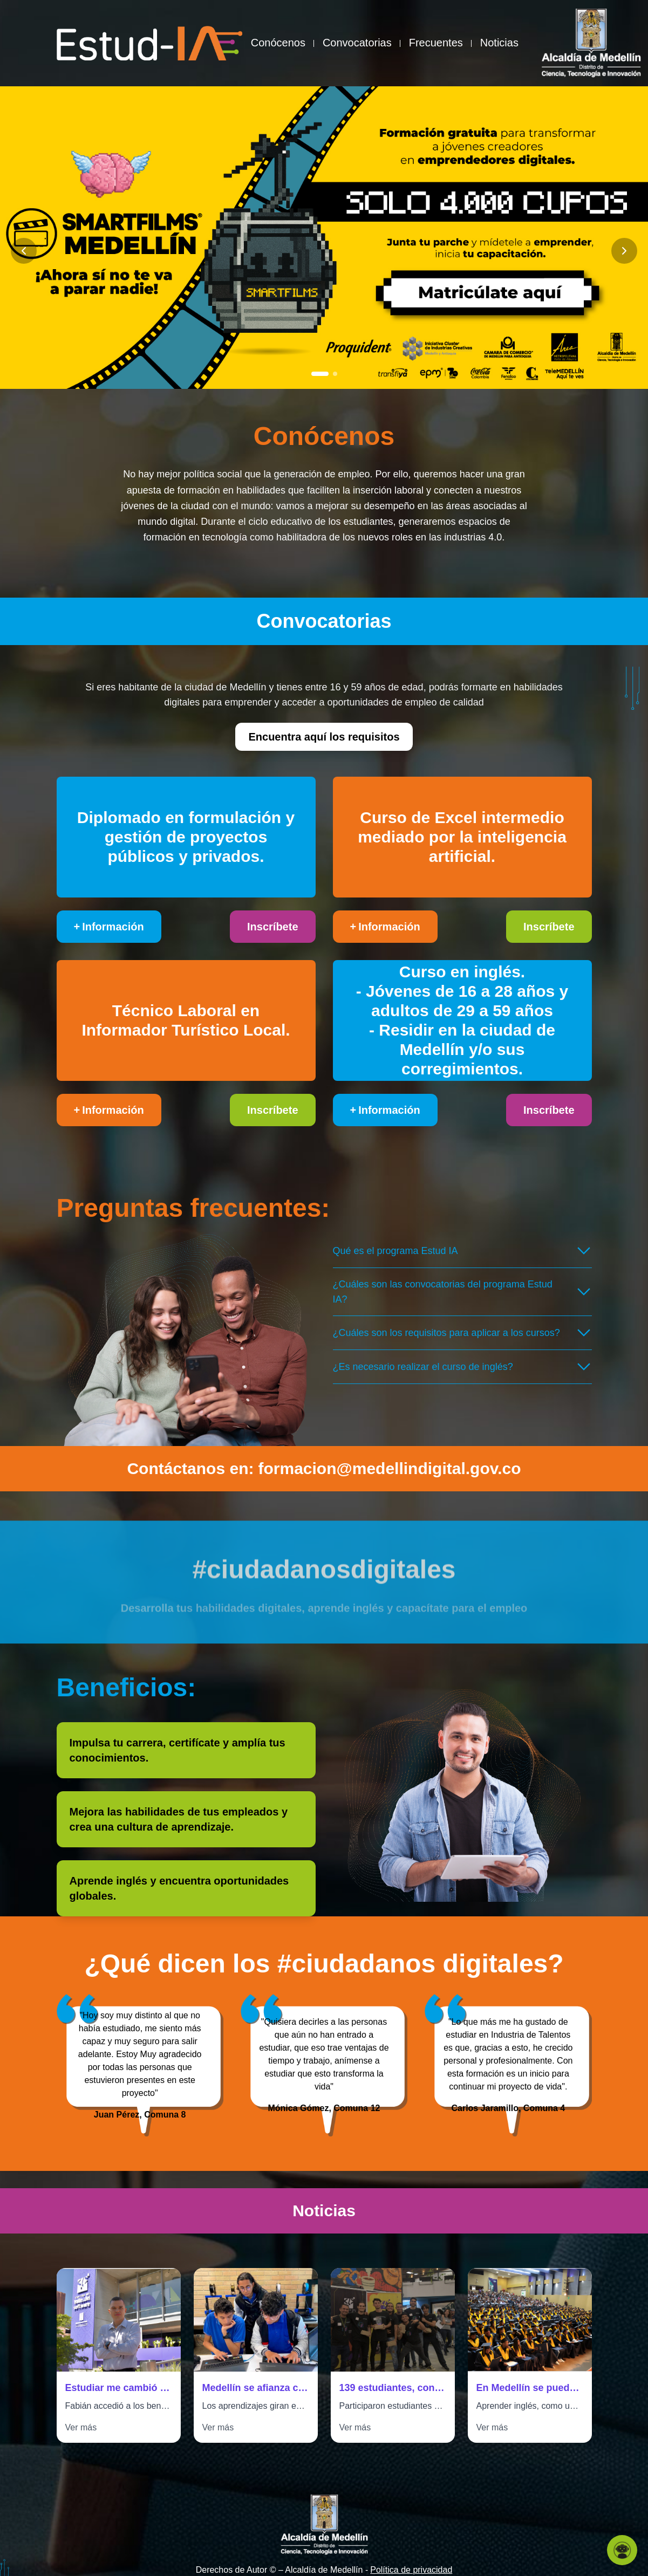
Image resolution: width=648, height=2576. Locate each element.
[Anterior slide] (24, 251)
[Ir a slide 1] (320, 374)
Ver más (81, 2427)
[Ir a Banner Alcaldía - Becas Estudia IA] (324, 237)
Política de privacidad (411, 2569)
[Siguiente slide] (624, 251)
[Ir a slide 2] (335, 374)
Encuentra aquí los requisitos (323, 737)
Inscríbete (272, 927)
